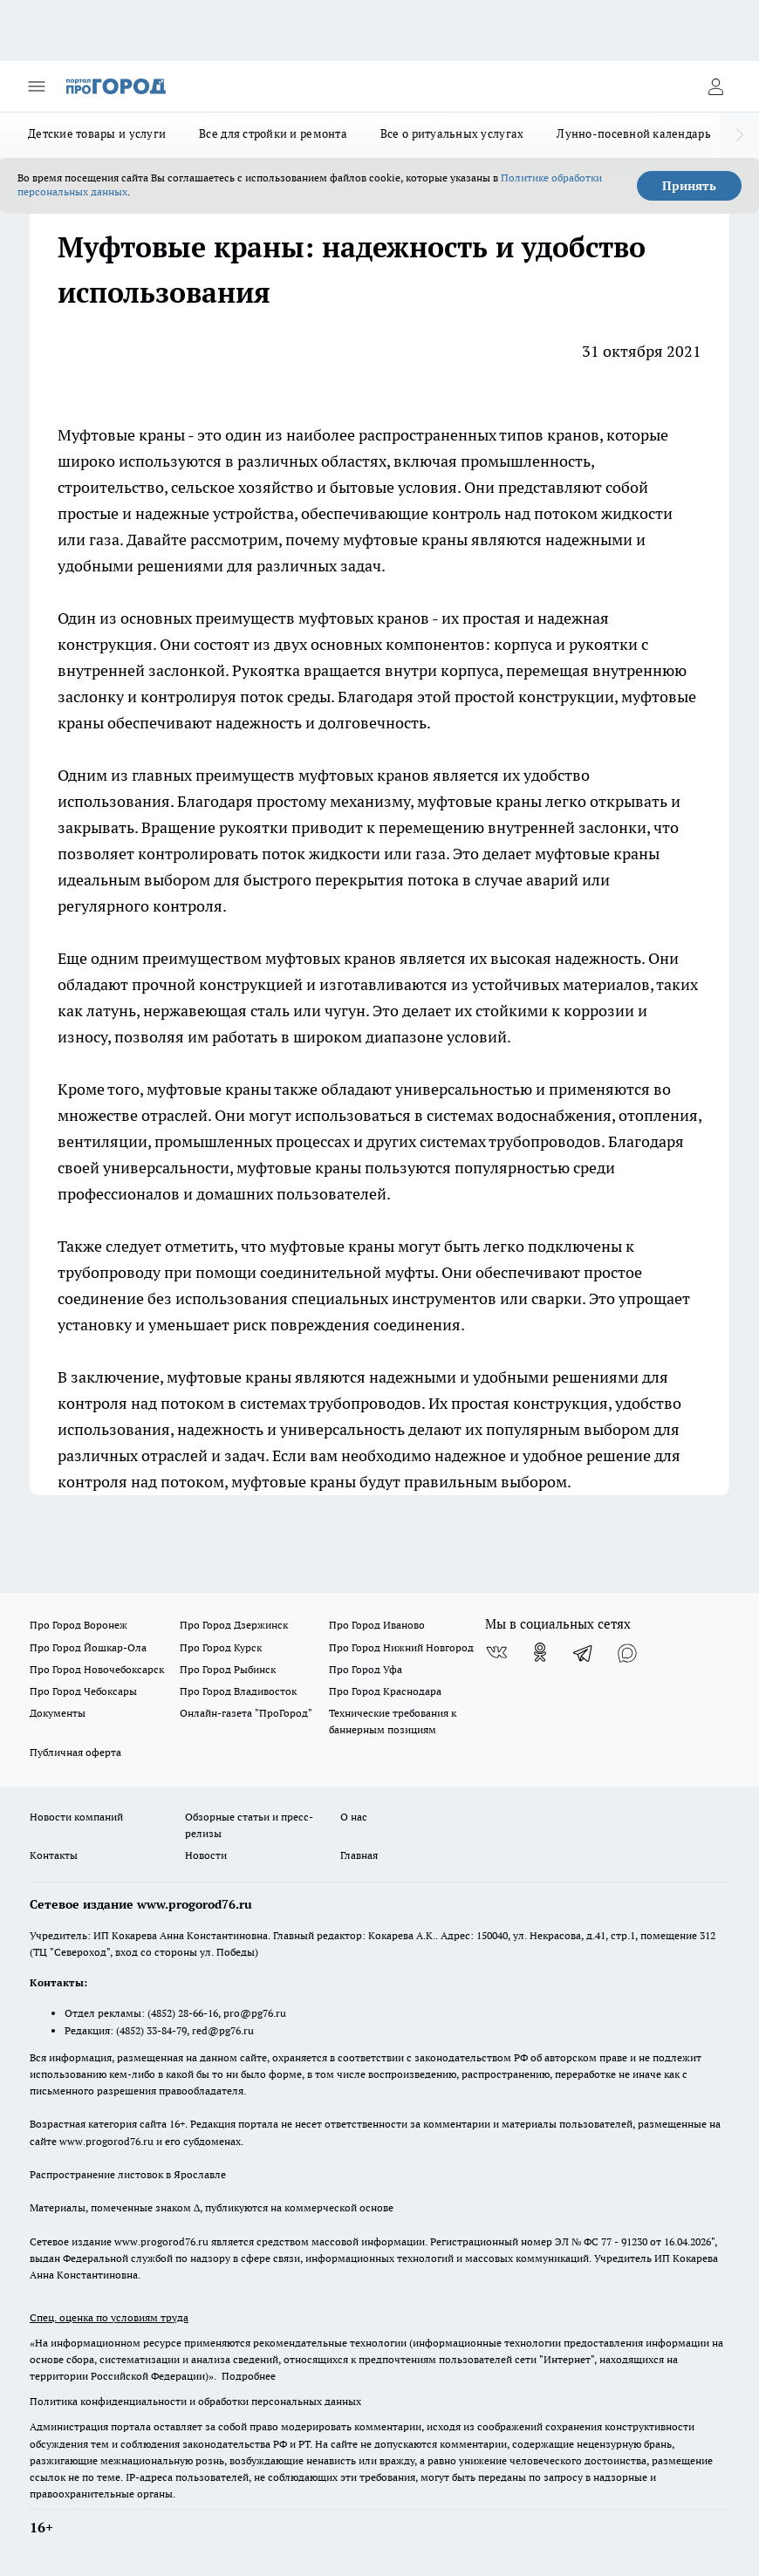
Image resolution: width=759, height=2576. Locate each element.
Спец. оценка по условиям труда (109, 2317)
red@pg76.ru (223, 2030)
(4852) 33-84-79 (151, 2030)
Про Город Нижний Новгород (401, 1647)
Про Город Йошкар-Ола (88, 1647)
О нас (353, 1816)
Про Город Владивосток (238, 1691)
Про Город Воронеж (78, 1624)
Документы (57, 1712)
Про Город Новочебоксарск (97, 1669)
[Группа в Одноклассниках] (540, 1652)
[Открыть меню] (37, 86)
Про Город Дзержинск (234, 1624)
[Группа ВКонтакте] (496, 1652)
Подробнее (249, 2375)
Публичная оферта (75, 1752)
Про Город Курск (221, 1647)
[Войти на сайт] (715, 86)
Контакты (54, 1855)
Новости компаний (76, 1816)
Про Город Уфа (365, 1669)
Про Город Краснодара (385, 1691)
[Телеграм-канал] (583, 1652)
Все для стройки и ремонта (273, 133)
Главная (359, 1855)
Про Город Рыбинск (228, 1669)
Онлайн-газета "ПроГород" (246, 1712)
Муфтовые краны (123, 435)
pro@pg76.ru (254, 2012)
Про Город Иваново (377, 1624)
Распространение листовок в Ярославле (128, 2174)
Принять (689, 186)
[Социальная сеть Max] (627, 1652)
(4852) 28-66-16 (182, 2012)
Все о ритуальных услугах (451, 133)
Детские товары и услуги (97, 133)
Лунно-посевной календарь (633, 133)
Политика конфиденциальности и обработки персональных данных (195, 2401)
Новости (206, 1855)
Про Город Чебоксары (83, 1691)
